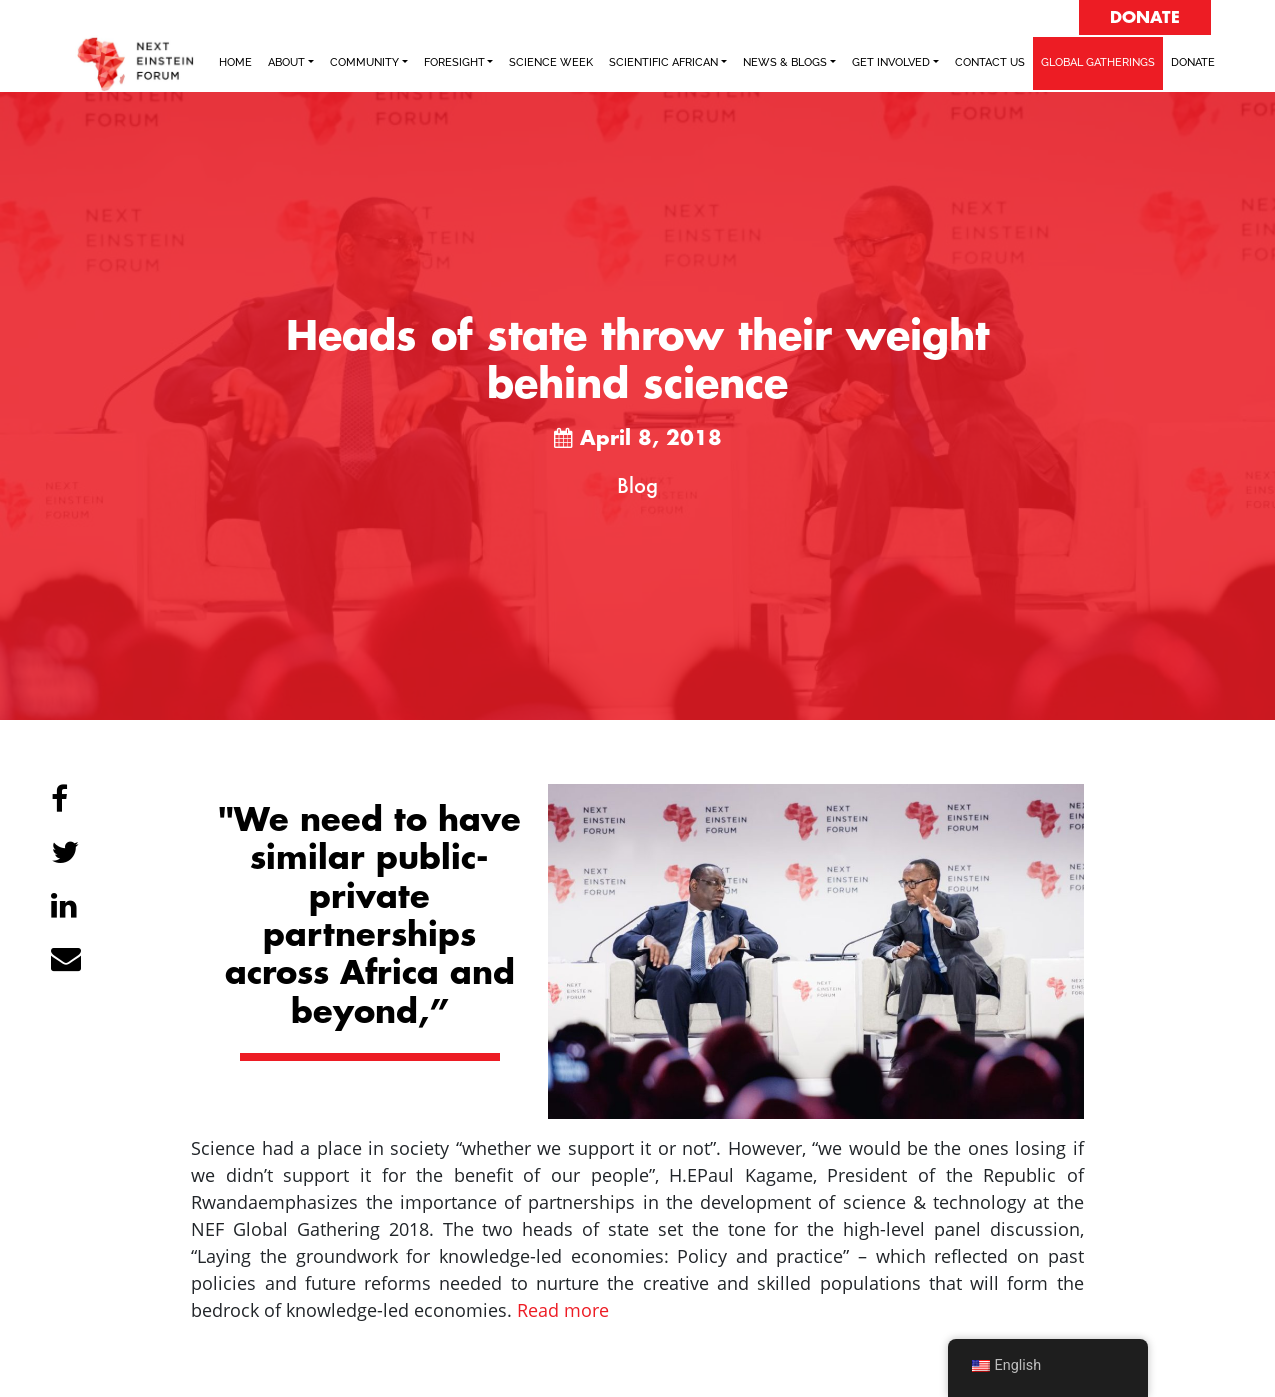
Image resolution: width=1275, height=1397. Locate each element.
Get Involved (891, 62)
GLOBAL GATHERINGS (1098, 62)
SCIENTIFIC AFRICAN (663, 62)
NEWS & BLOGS (785, 62)
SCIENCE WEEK (551, 62)
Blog (637, 485)
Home (235, 62)
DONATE (1145, 18)
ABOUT (286, 62)
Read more (563, 1310)
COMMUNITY (364, 62)
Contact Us (990, 62)
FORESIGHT (454, 62)
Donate (1193, 62)
